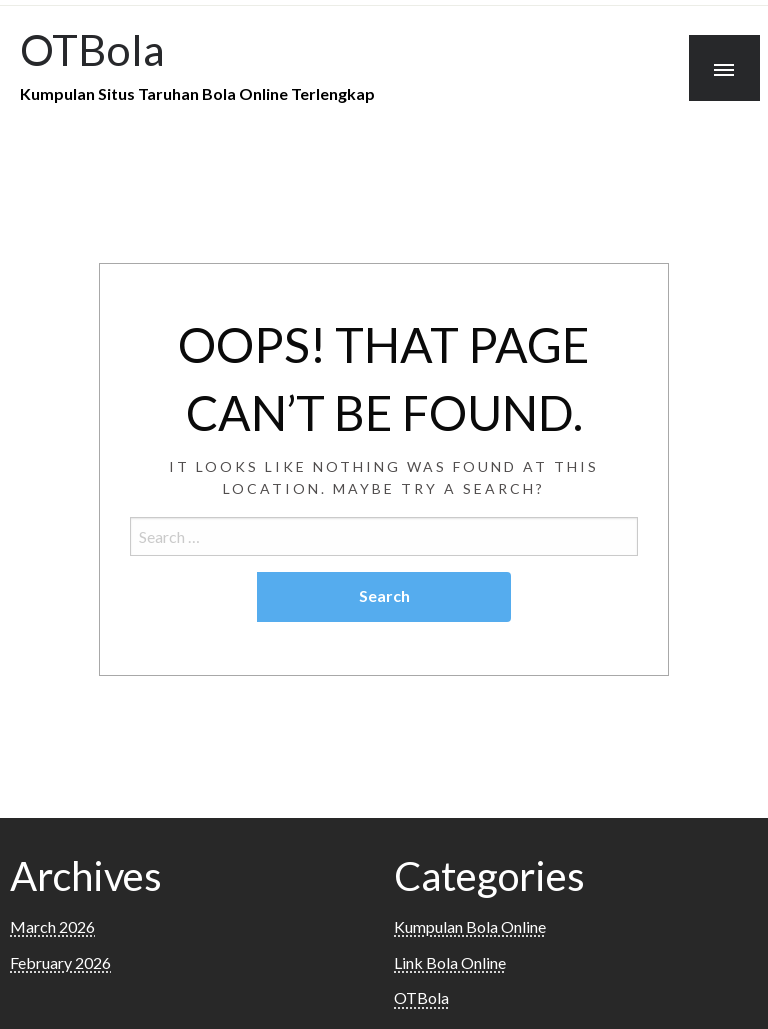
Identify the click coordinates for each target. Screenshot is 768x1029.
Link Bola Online (450, 962)
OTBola (92, 49)
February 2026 (60, 962)
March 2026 (52, 926)
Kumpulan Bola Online (470, 926)
